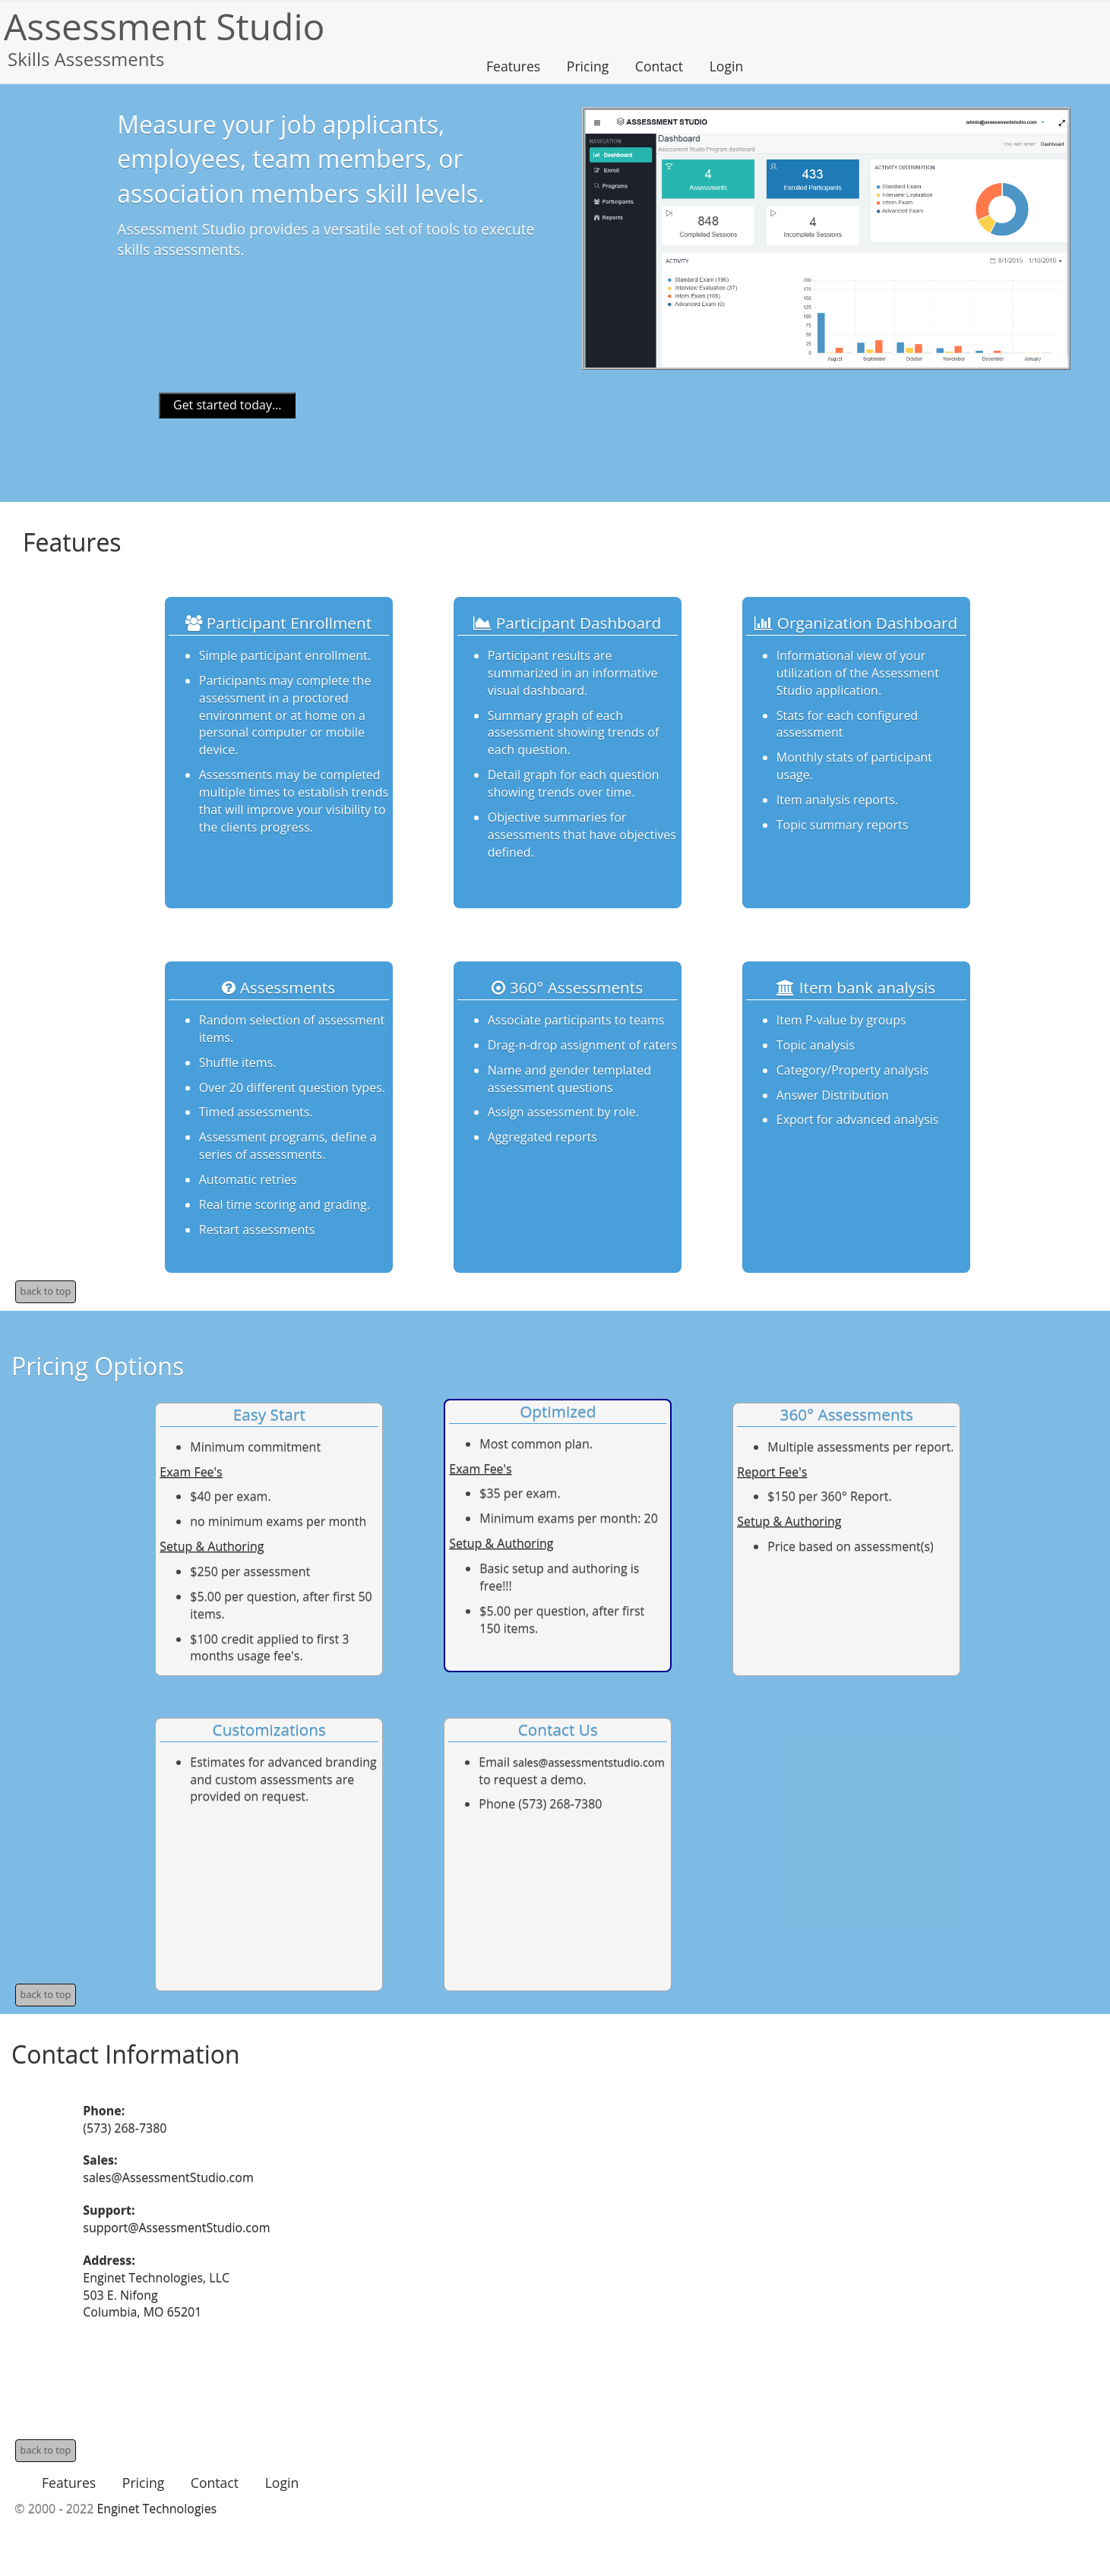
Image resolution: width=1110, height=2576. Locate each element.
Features (513, 66)
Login (727, 66)
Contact (659, 66)
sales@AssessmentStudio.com (168, 2177)
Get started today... (227, 404)
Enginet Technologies (156, 2508)
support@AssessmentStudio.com (176, 2227)
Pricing (588, 66)
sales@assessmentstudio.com (589, 1762)
